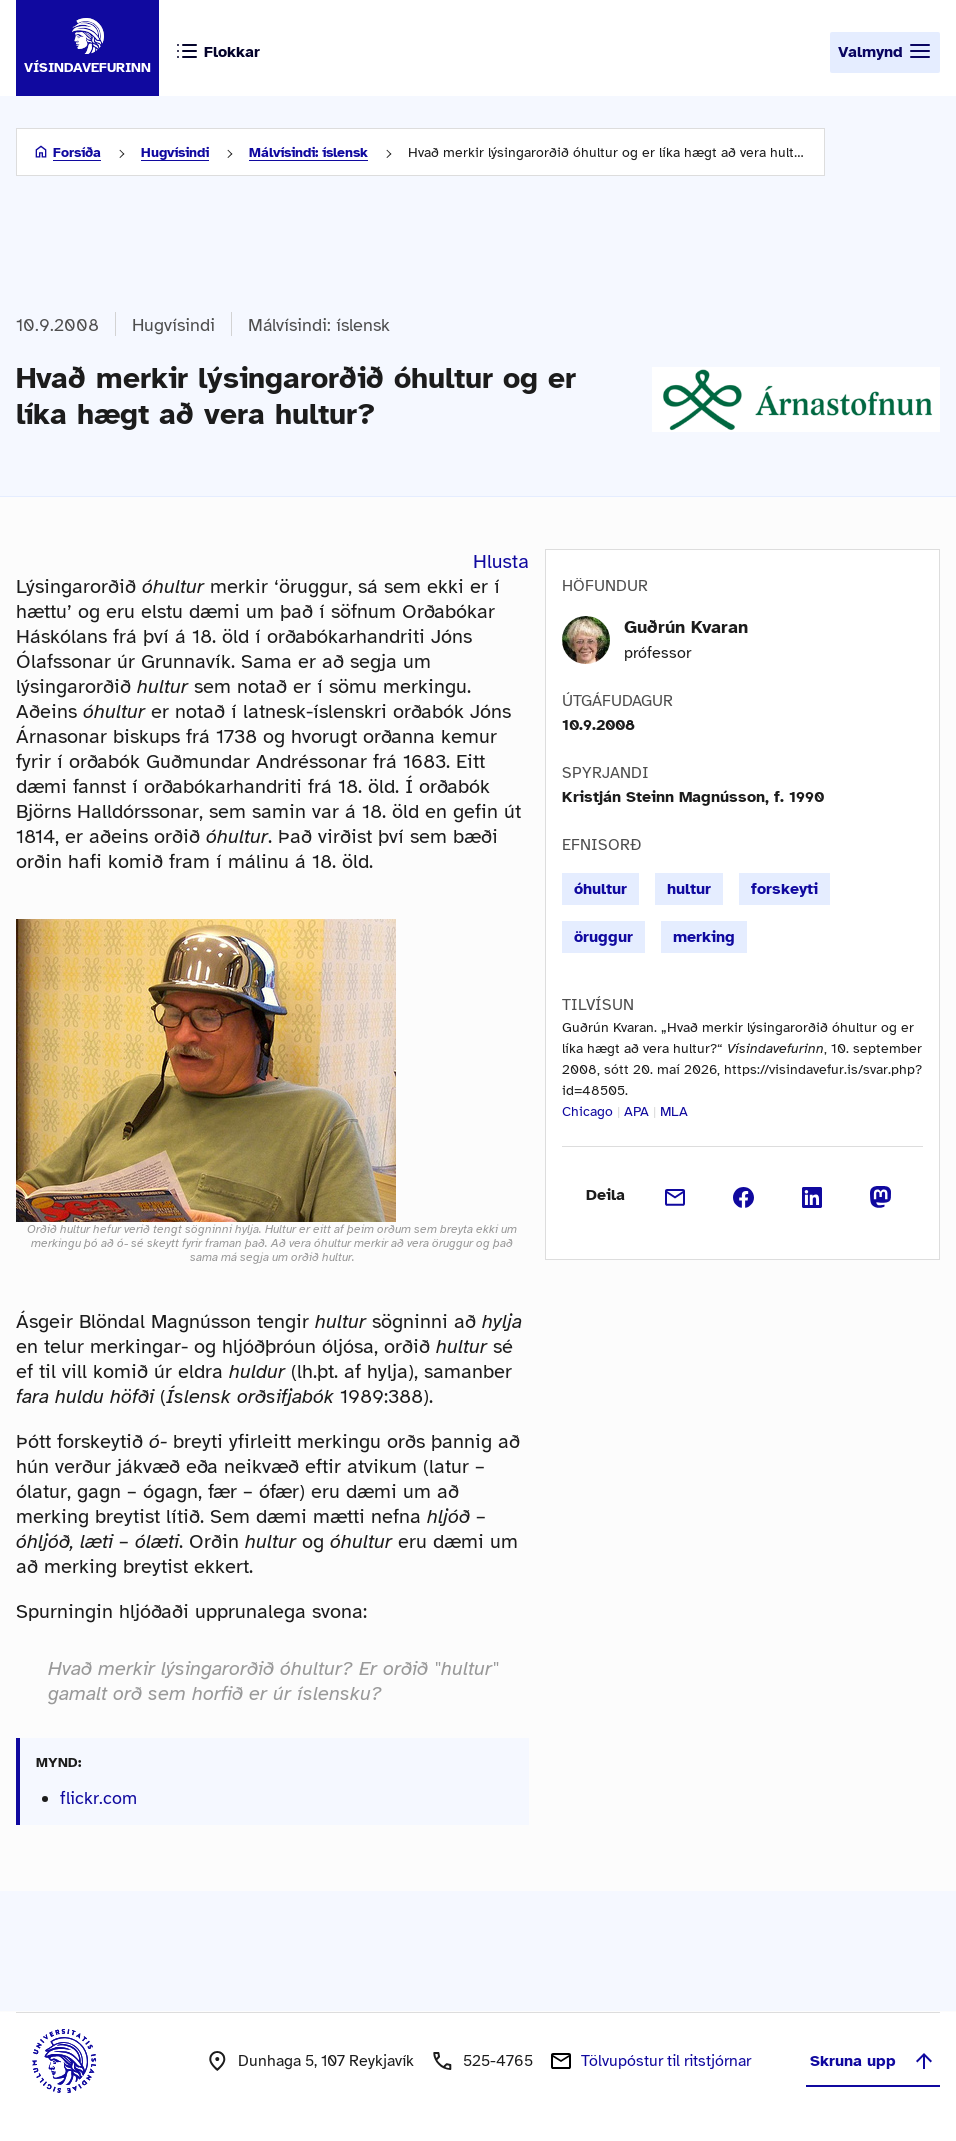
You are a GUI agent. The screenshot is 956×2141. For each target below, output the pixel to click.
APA (636, 1111)
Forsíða (77, 152)
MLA (674, 1111)
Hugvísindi (175, 152)
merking (704, 937)
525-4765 (498, 2061)
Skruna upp (873, 2061)
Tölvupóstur (666, 2061)
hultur (689, 889)
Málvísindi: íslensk (308, 152)
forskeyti (784, 889)
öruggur (603, 937)
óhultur (600, 889)
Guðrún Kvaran (686, 627)
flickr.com (98, 1798)
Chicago (587, 1111)
